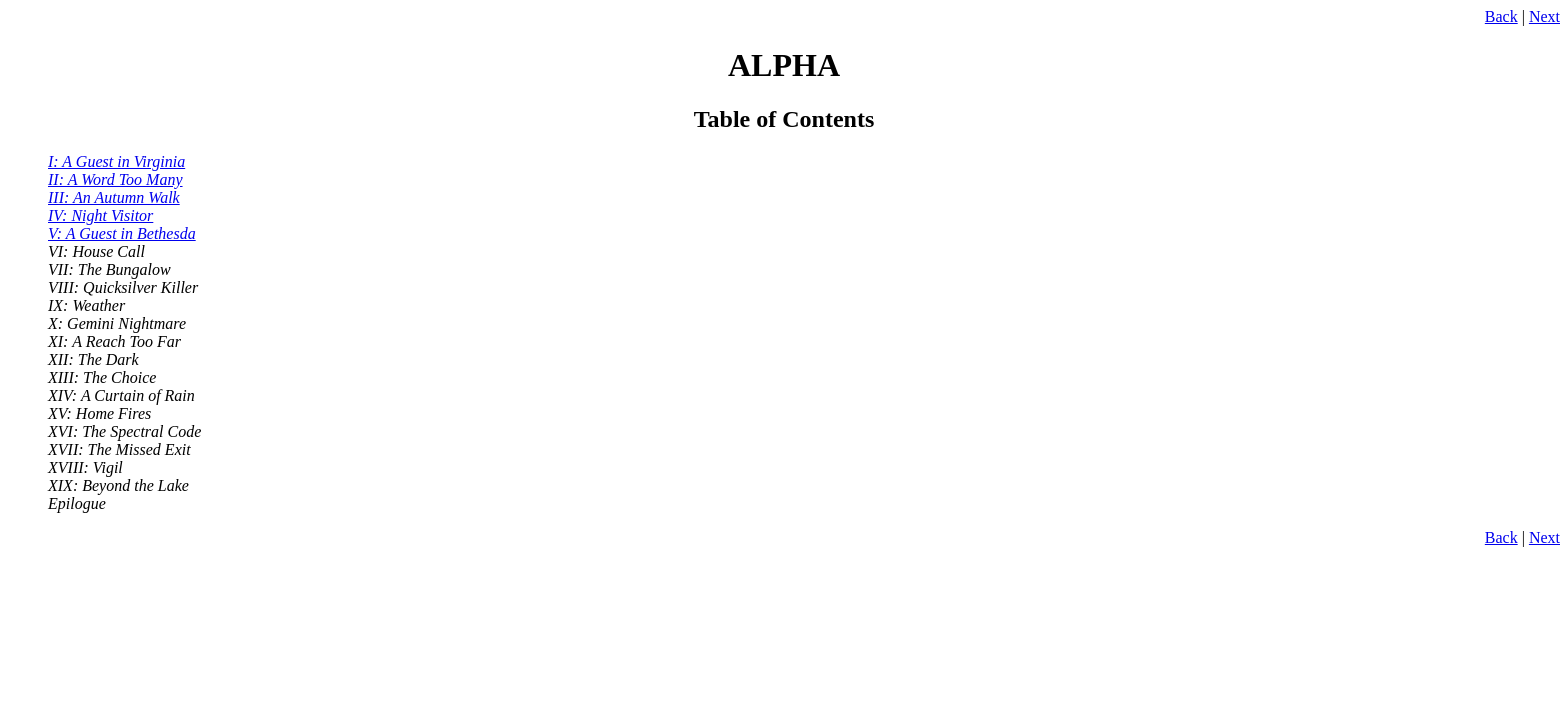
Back (1501, 16)
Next (1544, 16)
